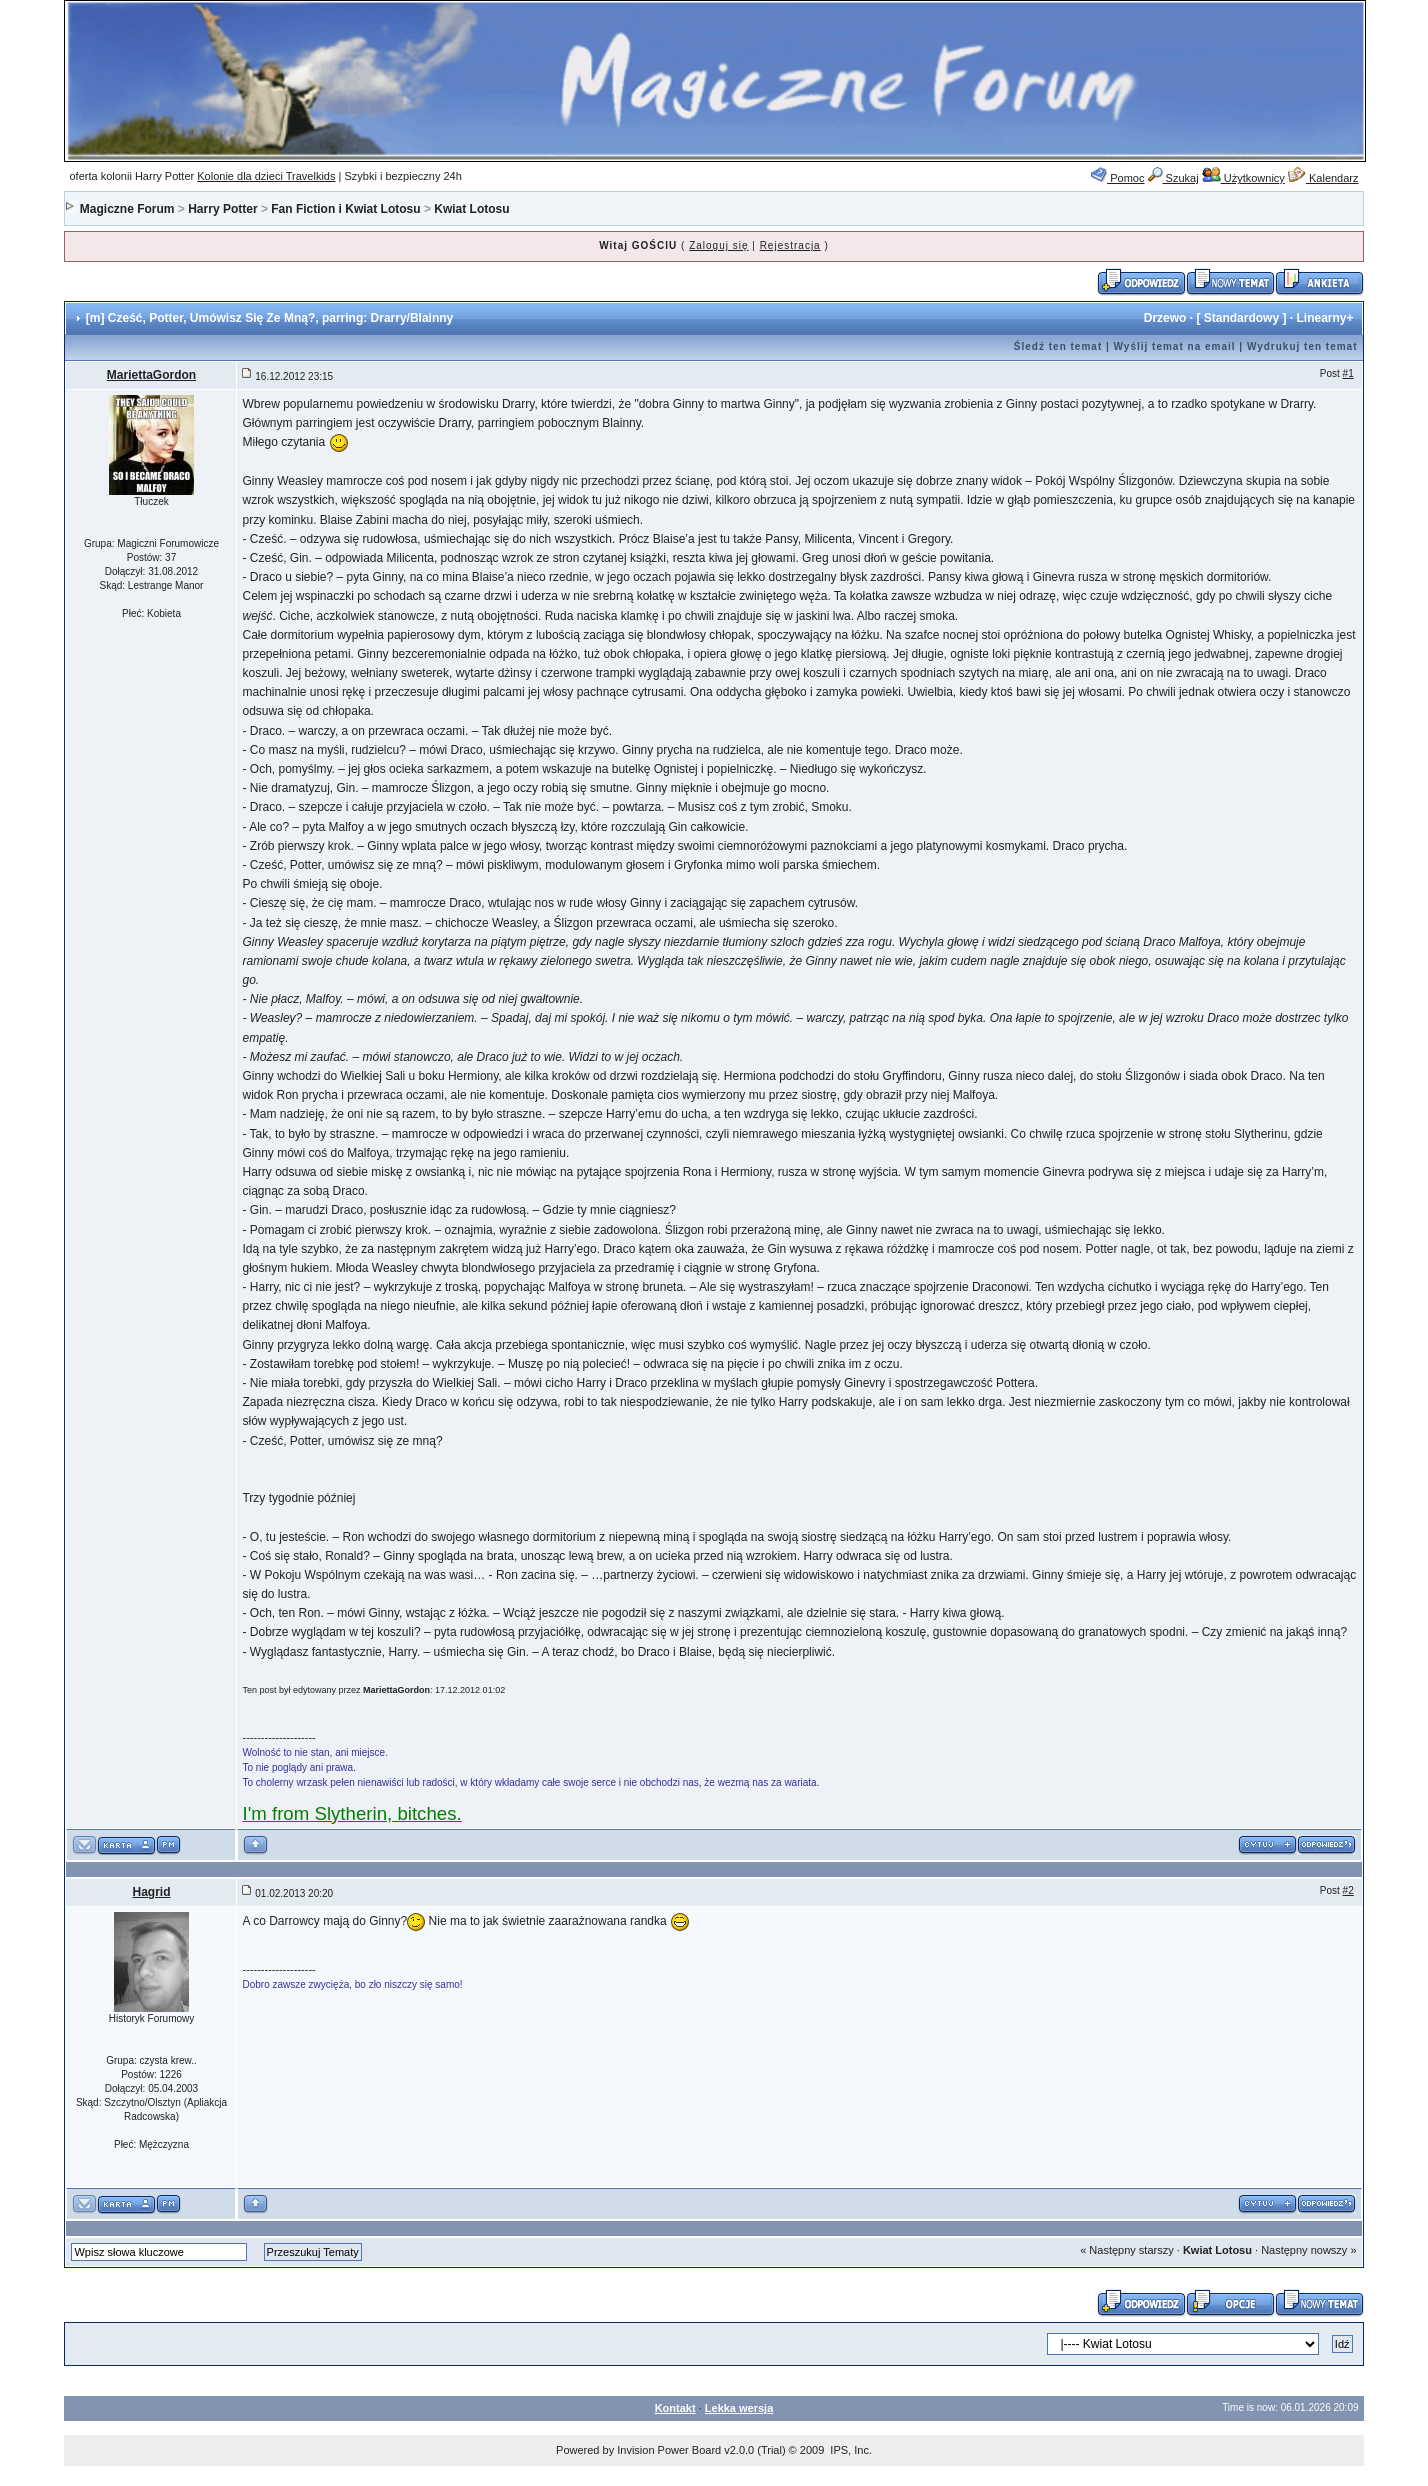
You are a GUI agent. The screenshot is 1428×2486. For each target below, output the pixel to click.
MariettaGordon (151, 375)
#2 (1348, 1890)
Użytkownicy (1243, 178)
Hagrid (151, 1892)
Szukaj (1173, 178)
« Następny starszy (1127, 2250)
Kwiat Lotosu (471, 209)
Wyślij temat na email (1175, 346)
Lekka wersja (739, 2408)
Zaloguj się (718, 245)
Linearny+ (1324, 318)
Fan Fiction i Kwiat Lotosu (345, 209)
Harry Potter (222, 209)
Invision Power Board (669, 2450)
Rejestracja (790, 245)
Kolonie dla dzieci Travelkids (266, 176)
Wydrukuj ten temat (1302, 346)
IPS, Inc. (851, 2450)
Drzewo (1165, 318)
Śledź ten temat (1058, 346)
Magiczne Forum (127, 209)
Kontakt (675, 2408)
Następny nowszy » (1308, 2250)
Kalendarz (1323, 178)
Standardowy (1241, 318)
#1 (1348, 373)
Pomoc (1117, 178)
